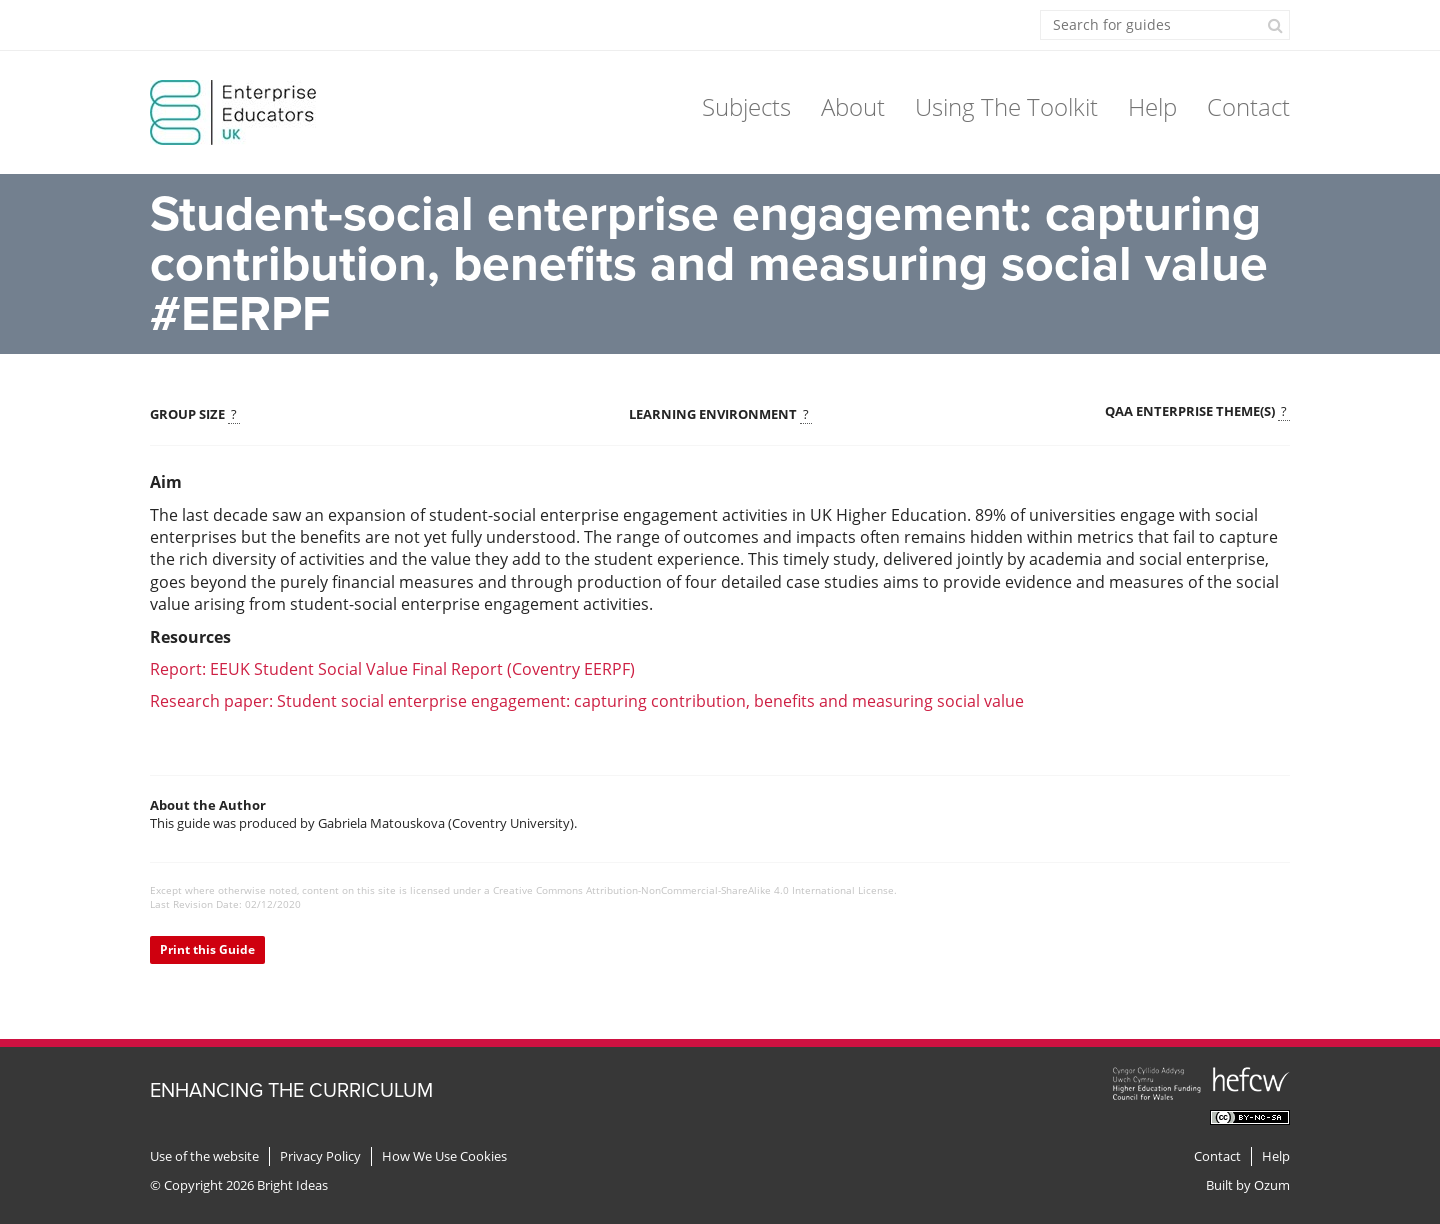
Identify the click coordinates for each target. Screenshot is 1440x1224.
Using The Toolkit (1006, 106)
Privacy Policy (320, 1156)
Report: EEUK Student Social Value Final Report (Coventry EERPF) (392, 669)
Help (1152, 106)
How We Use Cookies (444, 1156)
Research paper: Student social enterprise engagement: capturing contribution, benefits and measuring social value (587, 701)
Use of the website (204, 1156)
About (853, 106)
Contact (1248, 106)
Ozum (1272, 1185)
